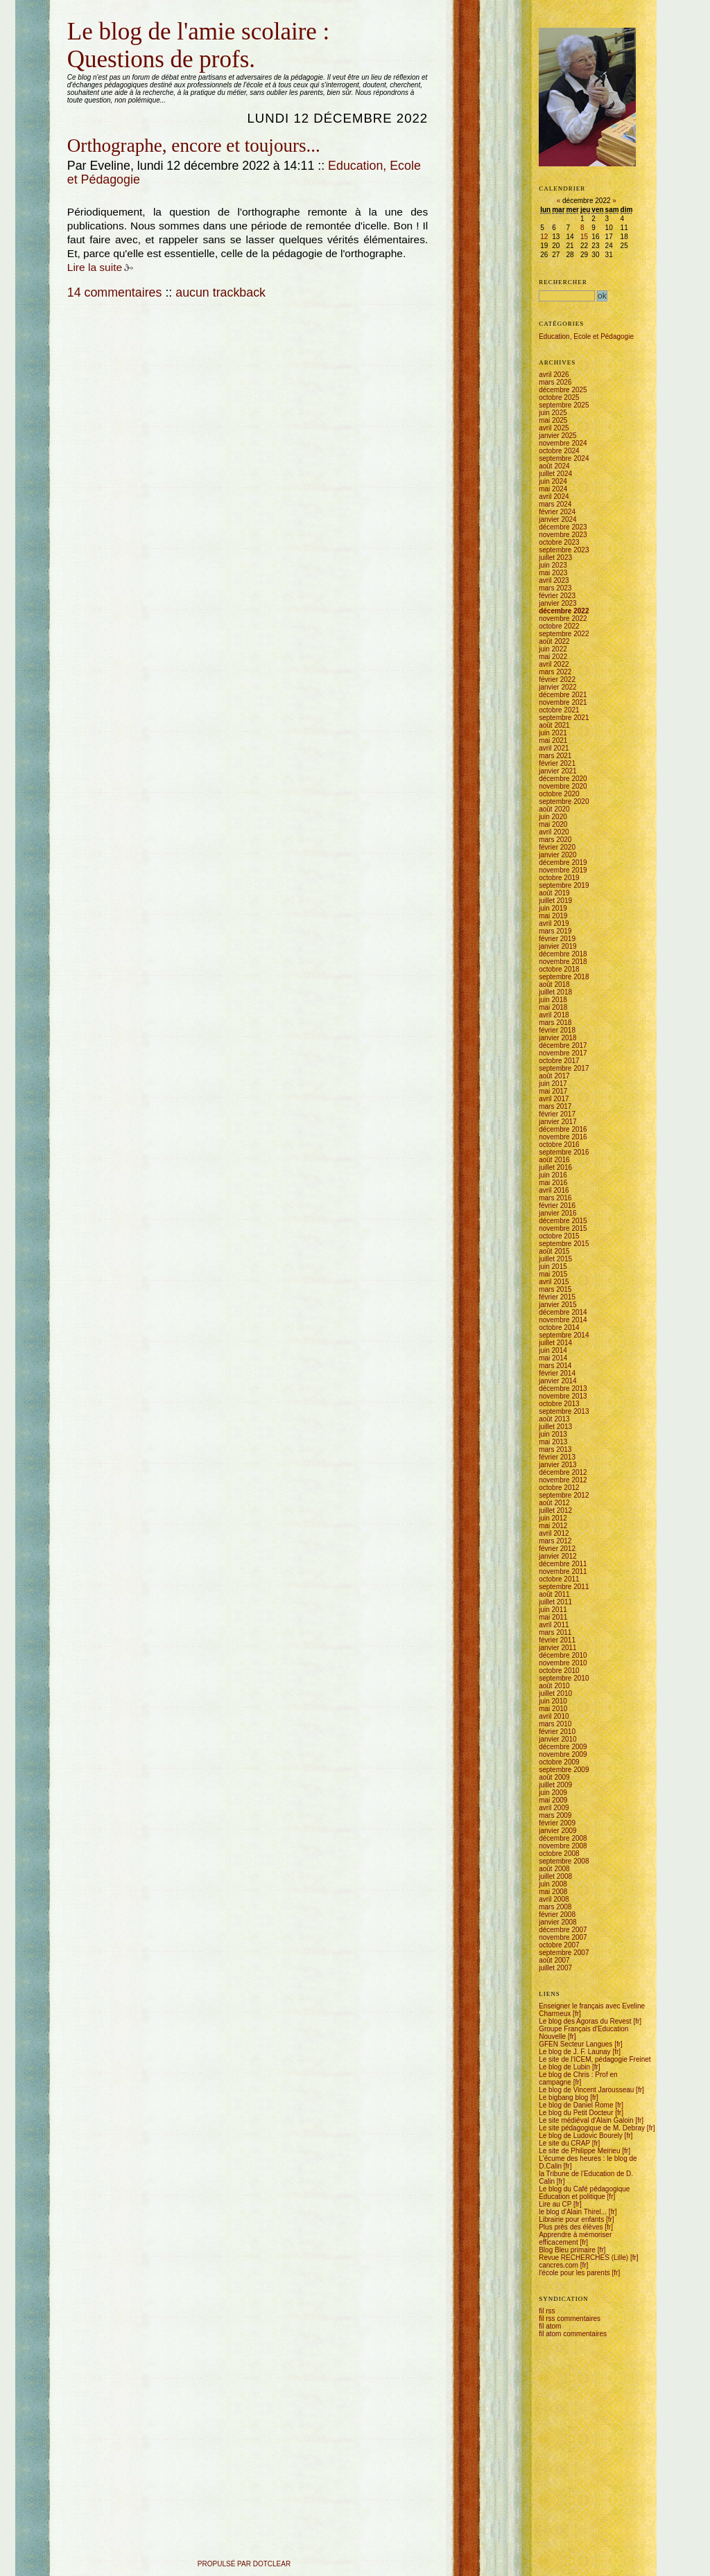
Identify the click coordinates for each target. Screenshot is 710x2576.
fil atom (550, 2326)
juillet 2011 (555, 1602)
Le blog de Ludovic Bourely (581, 2135)
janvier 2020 (557, 855)
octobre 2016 (559, 1144)
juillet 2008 (555, 1876)
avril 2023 (554, 580)
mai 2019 (553, 916)
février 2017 (557, 1114)
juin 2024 (553, 481)
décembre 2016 (563, 1129)
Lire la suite (94, 267)
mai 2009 (553, 1800)
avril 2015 (554, 1282)
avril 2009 (554, 1808)
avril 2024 (554, 496)
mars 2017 (555, 1106)
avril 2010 (554, 1716)
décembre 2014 (563, 1312)
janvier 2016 (557, 1213)
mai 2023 (553, 573)
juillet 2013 (555, 1426)
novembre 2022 (563, 618)
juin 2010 (553, 1701)
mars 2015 (555, 1289)
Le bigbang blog (563, 2097)
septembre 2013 (564, 1411)
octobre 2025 (559, 397)
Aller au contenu (68, 16)
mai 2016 (553, 1182)
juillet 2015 (555, 1259)
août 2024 (554, 466)
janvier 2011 (557, 1647)
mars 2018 (555, 1022)
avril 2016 (554, 1190)
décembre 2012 (563, 1472)
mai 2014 (553, 1358)
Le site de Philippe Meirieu (579, 2151)
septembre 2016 (564, 1152)
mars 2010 (555, 1724)
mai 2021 (553, 740)
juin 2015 (553, 1266)
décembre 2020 (563, 778)
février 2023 (557, 595)
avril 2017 (554, 1099)
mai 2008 (553, 1891)
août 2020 (554, 809)
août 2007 (554, 1960)
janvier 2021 (557, 771)
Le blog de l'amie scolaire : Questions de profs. (198, 45)
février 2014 (557, 1373)
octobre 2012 (559, 1487)
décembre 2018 (563, 954)
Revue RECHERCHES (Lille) (583, 2257)
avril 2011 (554, 1625)
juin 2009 (553, 1792)
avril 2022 (554, 664)
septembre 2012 (564, 1495)
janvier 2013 (557, 1465)
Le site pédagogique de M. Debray (592, 2128)
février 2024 (557, 512)
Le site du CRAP (564, 2143)
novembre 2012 (563, 1480)
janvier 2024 (557, 519)
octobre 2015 (559, 1236)
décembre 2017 (563, 1045)
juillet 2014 (555, 1343)
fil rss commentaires (569, 2318)
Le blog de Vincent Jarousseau (586, 2090)
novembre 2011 (563, 1571)
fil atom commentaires (573, 2334)
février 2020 (557, 847)
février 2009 (557, 1823)
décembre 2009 (563, 1747)
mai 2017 (553, 1091)
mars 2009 (555, 1815)
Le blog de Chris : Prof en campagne (578, 2078)
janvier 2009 (557, 1830)
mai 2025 (553, 420)
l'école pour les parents (574, 2273)
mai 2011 (553, 1617)
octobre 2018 (559, 969)
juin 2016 (553, 1175)
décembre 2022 (564, 611)
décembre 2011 (563, 1564)
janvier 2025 (557, 435)
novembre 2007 (563, 1937)
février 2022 (557, 679)
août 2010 (554, 1686)
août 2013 (554, 1419)
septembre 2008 (564, 1861)
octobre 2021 (559, 710)
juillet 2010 (555, 1693)
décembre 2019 (563, 862)
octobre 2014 (559, 1327)
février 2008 (557, 1914)
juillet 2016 (555, 1167)
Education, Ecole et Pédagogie (586, 336)
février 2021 (557, 763)
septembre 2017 (564, 1068)
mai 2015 (553, 1274)
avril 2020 (554, 832)
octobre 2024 (559, 451)
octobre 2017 (559, 1060)
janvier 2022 (557, 687)
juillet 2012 (555, 1510)
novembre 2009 (563, 1754)
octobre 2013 (559, 1404)
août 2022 (554, 641)
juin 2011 (553, 1609)
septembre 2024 (564, 458)
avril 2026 (554, 374)
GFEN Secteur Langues (575, 2044)
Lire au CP (555, 2204)
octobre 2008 (559, 1853)
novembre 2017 (563, 1053)
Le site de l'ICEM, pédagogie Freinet (594, 2059)
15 (584, 236)
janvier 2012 (557, 1556)
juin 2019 (553, 908)
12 (544, 236)
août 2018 (554, 984)
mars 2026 (555, 382)
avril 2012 (554, 1533)
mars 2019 (555, 931)
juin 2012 (553, 1518)
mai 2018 (553, 1007)
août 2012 (554, 1503)
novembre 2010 (563, 1663)
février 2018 (557, 1030)
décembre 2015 (563, 1221)
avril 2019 (554, 923)
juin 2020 (553, 817)
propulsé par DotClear (244, 2564)
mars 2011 (555, 1632)
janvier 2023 (557, 603)
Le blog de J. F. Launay (574, 2052)
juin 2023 (553, 565)
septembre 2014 (564, 1335)
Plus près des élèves (571, 2227)
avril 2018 (554, 1015)
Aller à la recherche (134, 16)
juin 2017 (553, 1083)
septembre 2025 (564, 405)
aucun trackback (220, 292)
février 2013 (557, 1457)
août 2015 (554, 1251)
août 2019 (554, 893)
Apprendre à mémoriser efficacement (575, 2238)
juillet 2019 (555, 900)
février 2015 (557, 1297)
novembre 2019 (563, 870)
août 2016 (554, 1160)
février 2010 (557, 1731)
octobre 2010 (559, 1670)
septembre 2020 (564, 801)
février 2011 (557, 1640)
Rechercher (563, 282)
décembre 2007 (563, 1930)
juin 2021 (553, 733)
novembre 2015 (563, 1228)
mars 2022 (555, 672)
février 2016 (557, 1205)
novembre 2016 (563, 1137)
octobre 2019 (559, 878)
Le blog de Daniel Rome (576, 2105)
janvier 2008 (557, 1922)
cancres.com (558, 2265)
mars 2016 (555, 1198)
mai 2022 (553, 656)
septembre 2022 (564, 634)
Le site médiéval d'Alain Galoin (586, 2120)
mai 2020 (553, 824)
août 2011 (554, 1594)
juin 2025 (553, 413)
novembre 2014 (563, 1320)
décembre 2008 (563, 1838)
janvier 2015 (557, 1304)
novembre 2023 (563, 534)
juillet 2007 (555, 1968)
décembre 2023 (563, 527)
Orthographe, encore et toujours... (193, 145)
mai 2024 (553, 489)
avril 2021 (554, 748)
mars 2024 (555, 504)
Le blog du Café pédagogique (584, 2189)
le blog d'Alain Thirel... (573, 2212)
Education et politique (572, 2196)
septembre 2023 (564, 550)
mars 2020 (555, 839)
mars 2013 (555, 1449)
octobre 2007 (559, 1945)
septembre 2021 (564, 717)
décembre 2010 (563, 1655)
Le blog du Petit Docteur (576, 2113)
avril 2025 (554, 428)
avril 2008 (554, 1899)
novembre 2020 (563, 786)
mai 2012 (553, 1526)
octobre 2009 (559, 1762)
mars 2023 (555, 588)
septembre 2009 (564, 1769)
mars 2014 (555, 1365)
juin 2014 (553, 1350)
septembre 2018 (564, 977)
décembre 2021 (563, 695)
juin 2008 (553, 1884)
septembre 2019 (564, 885)
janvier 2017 (557, 1121)
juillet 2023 (555, 557)
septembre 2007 (564, 1952)
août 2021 (554, 725)
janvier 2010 (557, 1739)
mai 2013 (553, 1442)
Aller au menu (99, 16)
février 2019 (557, 939)
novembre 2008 (563, 1846)
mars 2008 (555, 1907)
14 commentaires (114, 292)
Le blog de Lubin (564, 2067)
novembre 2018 (563, 961)
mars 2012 (555, 1541)
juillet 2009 (555, 1785)
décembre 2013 (563, 1388)
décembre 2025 (563, 390)
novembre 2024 (563, 443)
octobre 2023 (559, 542)
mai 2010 (553, 1708)
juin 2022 (553, 649)
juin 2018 (553, 1000)
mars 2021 (555, 756)
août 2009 (554, 1777)
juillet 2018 (555, 992)
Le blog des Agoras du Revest (585, 2021)
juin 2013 (553, 1434)
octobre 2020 (559, 794)
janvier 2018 (557, 1038)
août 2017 (554, 1076)
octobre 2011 (559, 1579)
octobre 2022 (559, 626)
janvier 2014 (557, 1381)
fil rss (547, 2311)
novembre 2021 (563, 702)
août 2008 (554, 1869)
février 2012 (557, 1548)
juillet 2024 (555, 473)
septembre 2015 (564, 1243)
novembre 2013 (563, 1396)
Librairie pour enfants (571, 2219)
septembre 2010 (564, 1678)
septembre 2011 (564, 1587)
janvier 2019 (557, 946)
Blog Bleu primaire (567, 2250)
